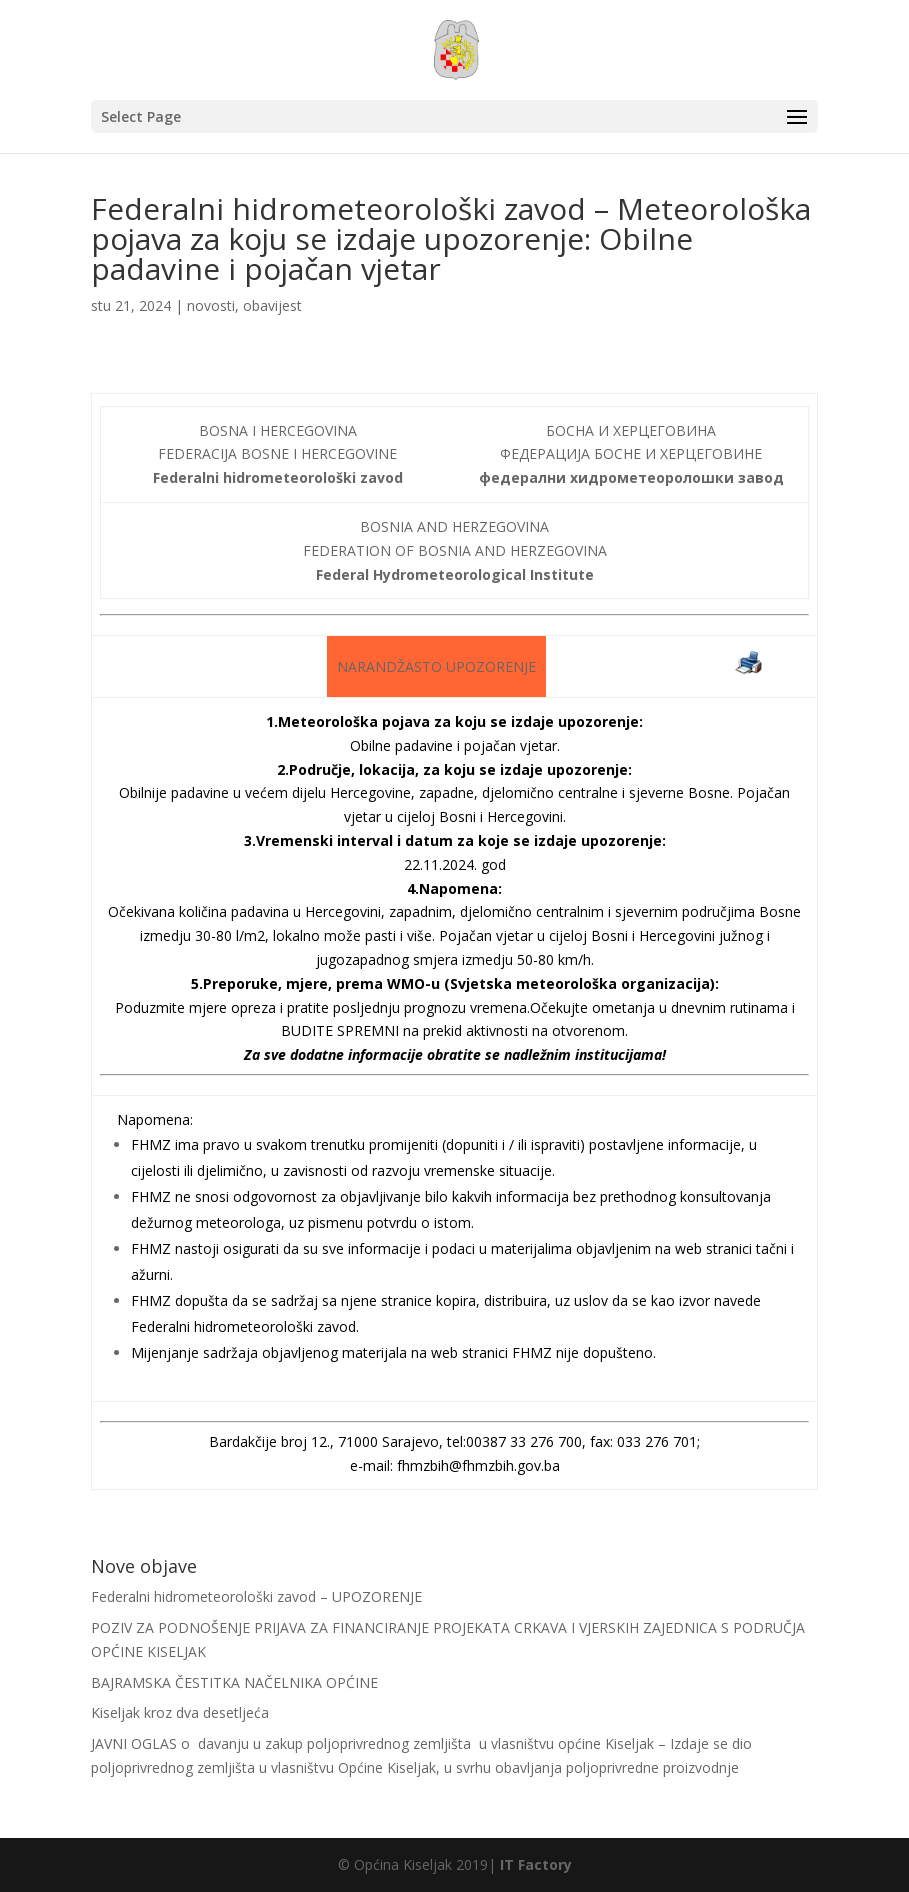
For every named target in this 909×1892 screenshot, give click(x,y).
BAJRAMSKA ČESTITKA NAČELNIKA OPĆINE (234, 1682)
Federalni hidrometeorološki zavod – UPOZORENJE (256, 1596)
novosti (211, 305)
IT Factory (536, 1864)
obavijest (272, 305)
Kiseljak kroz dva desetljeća (180, 1712)
